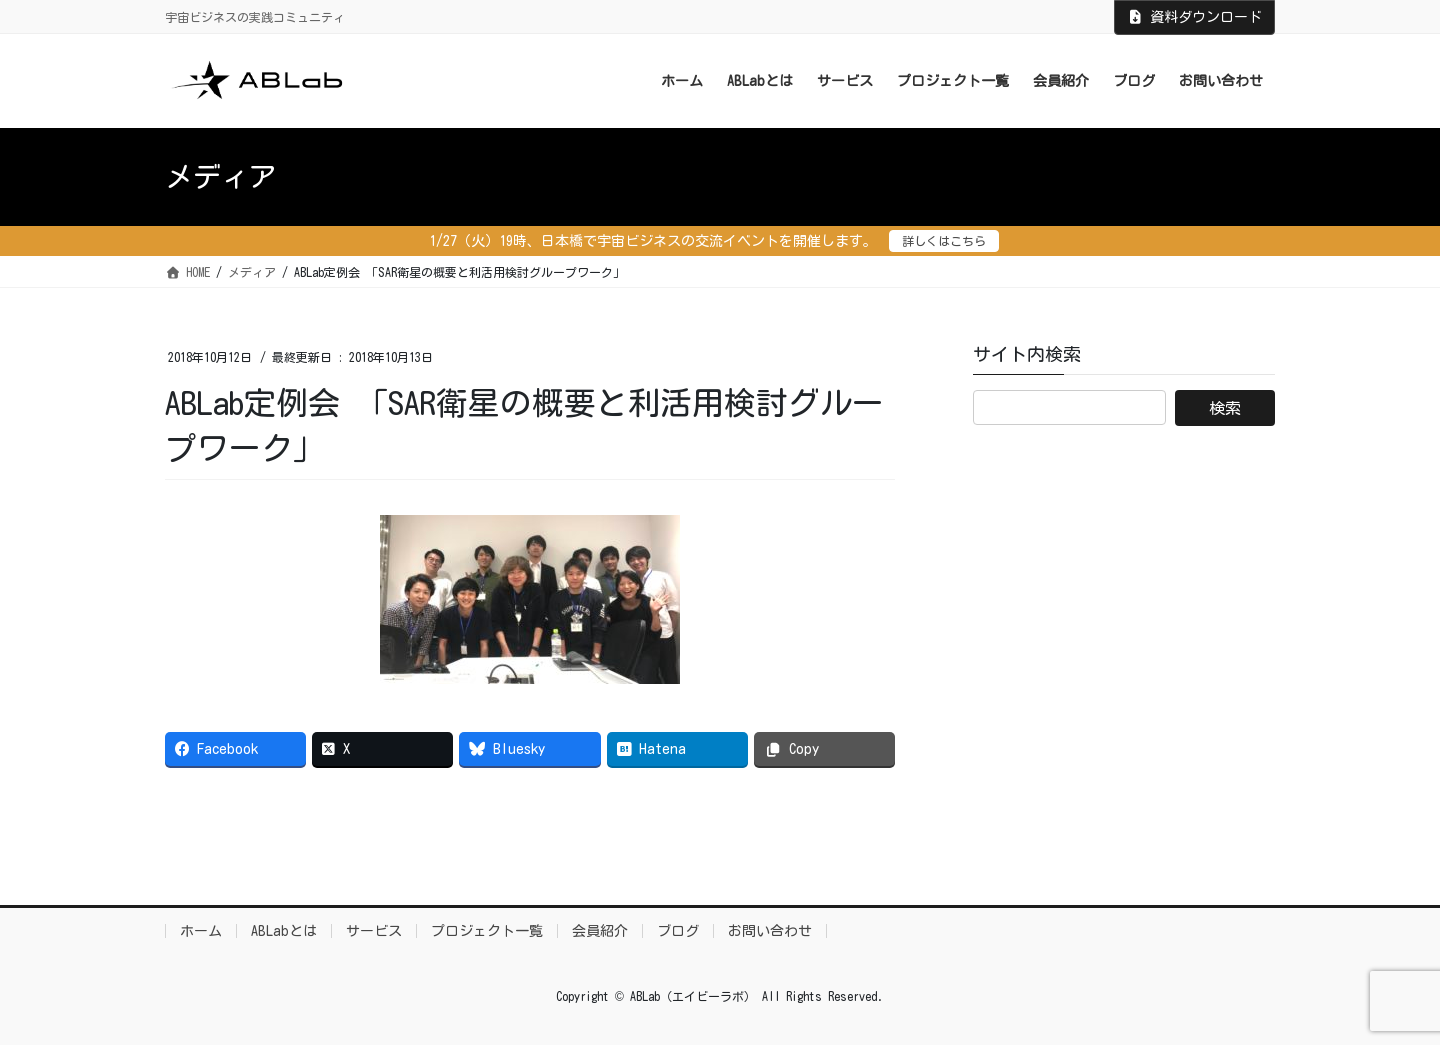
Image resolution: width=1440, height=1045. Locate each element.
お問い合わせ (770, 931)
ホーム (201, 931)
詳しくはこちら (944, 241)
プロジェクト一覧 (487, 931)
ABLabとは (284, 931)
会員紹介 (600, 931)
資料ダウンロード (1195, 17)
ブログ (678, 931)
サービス (374, 931)
